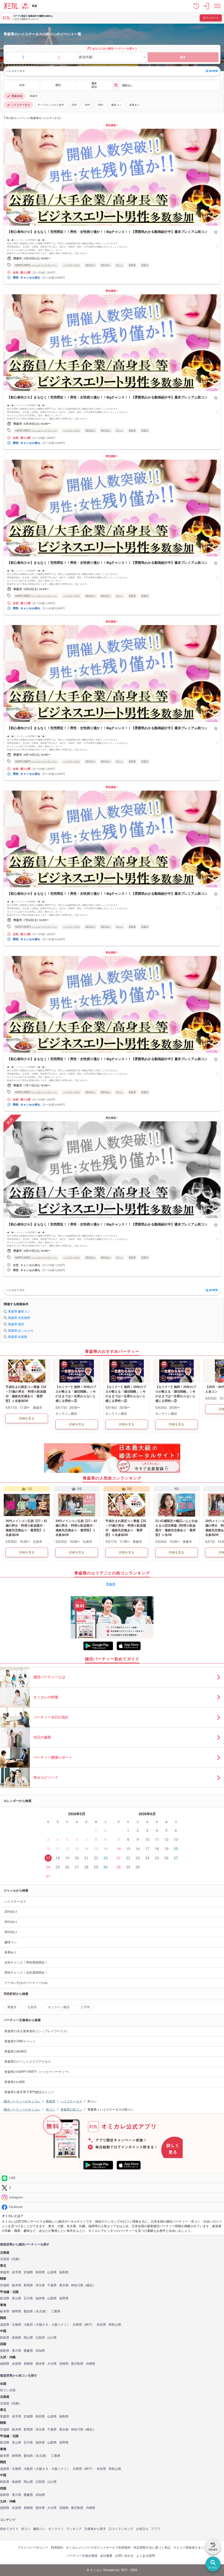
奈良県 (101, 2325)
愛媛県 (28, 2351)
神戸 (88, 2325)
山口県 (52, 2338)
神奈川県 (77, 2285)
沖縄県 (90, 2364)
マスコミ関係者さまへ (188, 2547)
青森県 (132, 265)
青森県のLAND (14, 2082)
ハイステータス (18, 105)
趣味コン (116, 104)
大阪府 (28, 2325)
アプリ (155, 2529)
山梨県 (52, 2298)
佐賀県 (16, 2364)
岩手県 (16, 2272)
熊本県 (40, 2364)
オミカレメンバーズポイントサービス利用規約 (98, 2547)
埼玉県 (40, 2285)
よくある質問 (145, 2555)
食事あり (134, 104)
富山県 (16, 2298)
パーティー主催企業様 (81, 2555)
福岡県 (4, 2364)
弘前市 (32, 2007)
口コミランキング (121, 2529)
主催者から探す (95, 2529)
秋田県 (40, 2272)
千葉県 (52, 2285)
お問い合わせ (124, 2555)
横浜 (89, 2285)
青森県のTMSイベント (20, 2041)
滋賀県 (4, 2325)
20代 (74, 104)
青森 (34, 6)
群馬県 (28, 2285)
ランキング (74, 2529)
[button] (196, 6)
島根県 (16, 2338)
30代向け (106, 265)
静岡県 (16, 2311)
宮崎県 (63, 2364)
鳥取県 (4, 2338)
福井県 (40, 2298)
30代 (88, 104)
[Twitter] (112, 2188)
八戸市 (85, 2007)
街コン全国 (7, 2390)
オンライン (56, 2529)
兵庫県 (77, 2325)
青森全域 (14, 96)
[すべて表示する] (217, 246)
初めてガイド (9, 2529)
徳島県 (4, 2351)
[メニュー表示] (217, 6)
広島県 (40, 2338)
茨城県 (4, 2285)
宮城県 (28, 2272)
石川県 (28, 2298)
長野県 (63, 2298)
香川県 (16, 2351)
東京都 (63, 2285)
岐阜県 (4, 2311)
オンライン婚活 (59, 2007)
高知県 (40, 2351)
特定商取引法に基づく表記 (152, 2547)
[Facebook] (112, 2207)
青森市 (34, 96)
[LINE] (112, 2178)
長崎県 (28, 2364)
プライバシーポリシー (32, 2547)
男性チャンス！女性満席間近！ (26, 1972)
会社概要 (106, 2555)
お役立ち (142, 2529)
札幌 (15, 2259)
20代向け (90, 265)
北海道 (4, 2259)
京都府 (16, 2325)
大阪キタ (42, 2325)
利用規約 (57, 2547)
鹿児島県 (77, 2364)
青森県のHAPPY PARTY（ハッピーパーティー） (37, 2072)
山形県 (52, 2272)
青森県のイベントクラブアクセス (27, 2061)
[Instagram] (112, 2197)
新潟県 (4, 2298)
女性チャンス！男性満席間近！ (26, 1962)
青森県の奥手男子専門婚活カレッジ (29, 2092)
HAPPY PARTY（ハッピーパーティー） (36, 265)
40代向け (10, 1932)
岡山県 (28, 2338)
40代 (101, 104)
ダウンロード (211, 17)
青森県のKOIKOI (15, 2051)
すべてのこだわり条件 (51, 104)
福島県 (63, 2272)
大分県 (52, 2364)
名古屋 (40, 2311)
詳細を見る (26, 1418)
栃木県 (16, 2285)
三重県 (55, 2311)
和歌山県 (115, 2325)
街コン (119, 265)
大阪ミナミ (59, 2325)
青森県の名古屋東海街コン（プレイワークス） (36, 2031)
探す (183, 57)
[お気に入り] (215, 232)
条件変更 (212, 71)
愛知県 (28, 2311)
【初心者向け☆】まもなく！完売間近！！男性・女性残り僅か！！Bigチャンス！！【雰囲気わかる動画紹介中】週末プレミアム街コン (107, 232)
